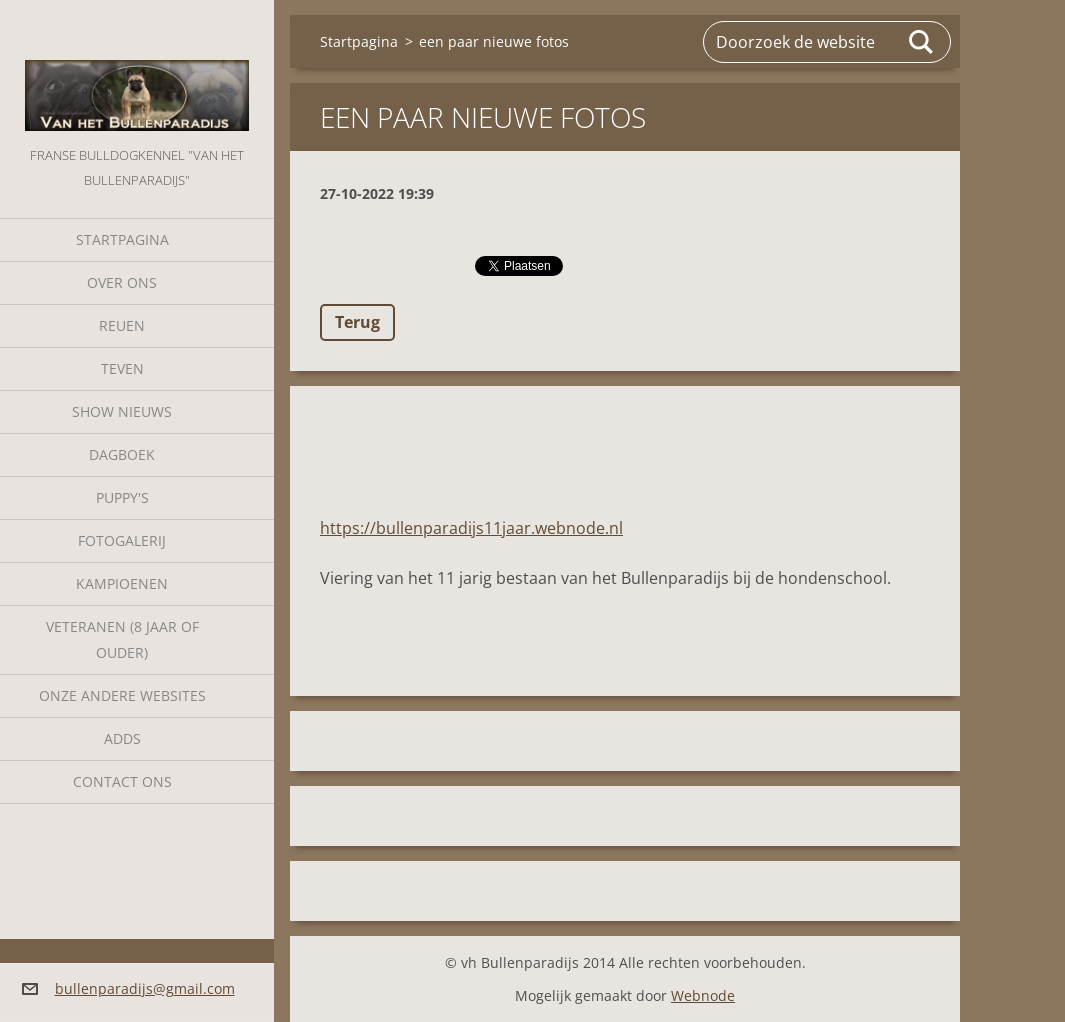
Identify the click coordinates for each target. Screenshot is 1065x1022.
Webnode (703, 995)
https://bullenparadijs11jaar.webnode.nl (471, 528)
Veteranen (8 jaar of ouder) (122, 639)
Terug (357, 322)
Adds (122, 738)
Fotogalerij (122, 540)
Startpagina (122, 239)
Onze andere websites (122, 695)
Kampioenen (122, 583)
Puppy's (122, 497)
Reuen (122, 325)
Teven (122, 368)
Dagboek (122, 454)
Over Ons (122, 282)
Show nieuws (122, 411)
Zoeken (922, 42)
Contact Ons (122, 781)
